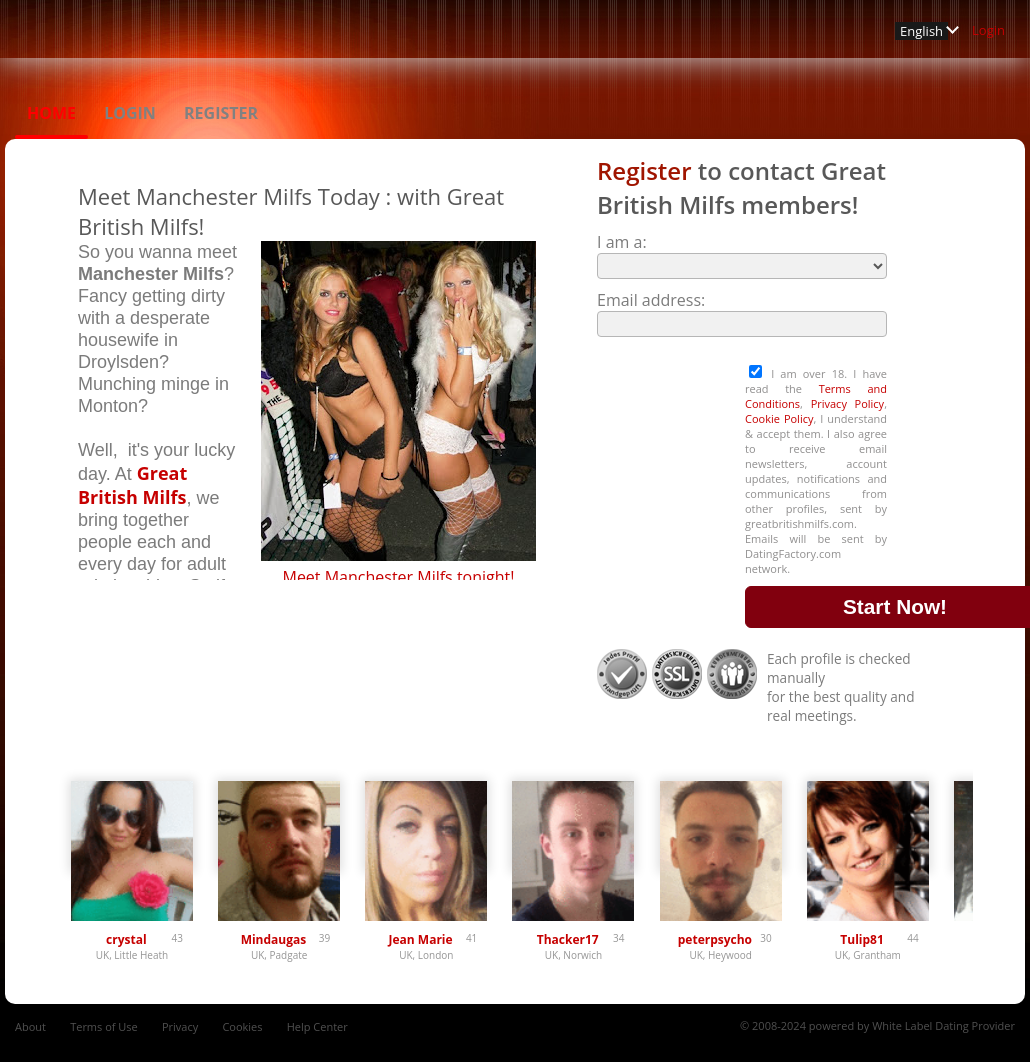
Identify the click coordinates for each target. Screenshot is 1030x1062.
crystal (126, 939)
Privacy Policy (848, 403)
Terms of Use (104, 1026)
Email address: (651, 300)
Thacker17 (568, 939)
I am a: (622, 242)
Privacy (180, 1026)
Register (221, 113)
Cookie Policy (779, 418)
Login (988, 30)
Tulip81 (861, 939)
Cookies (242, 1026)
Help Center (317, 1026)
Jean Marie (421, 939)
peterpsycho (715, 939)
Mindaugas (274, 939)
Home (51, 113)
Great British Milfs (132, 485)
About (30, 1026)
